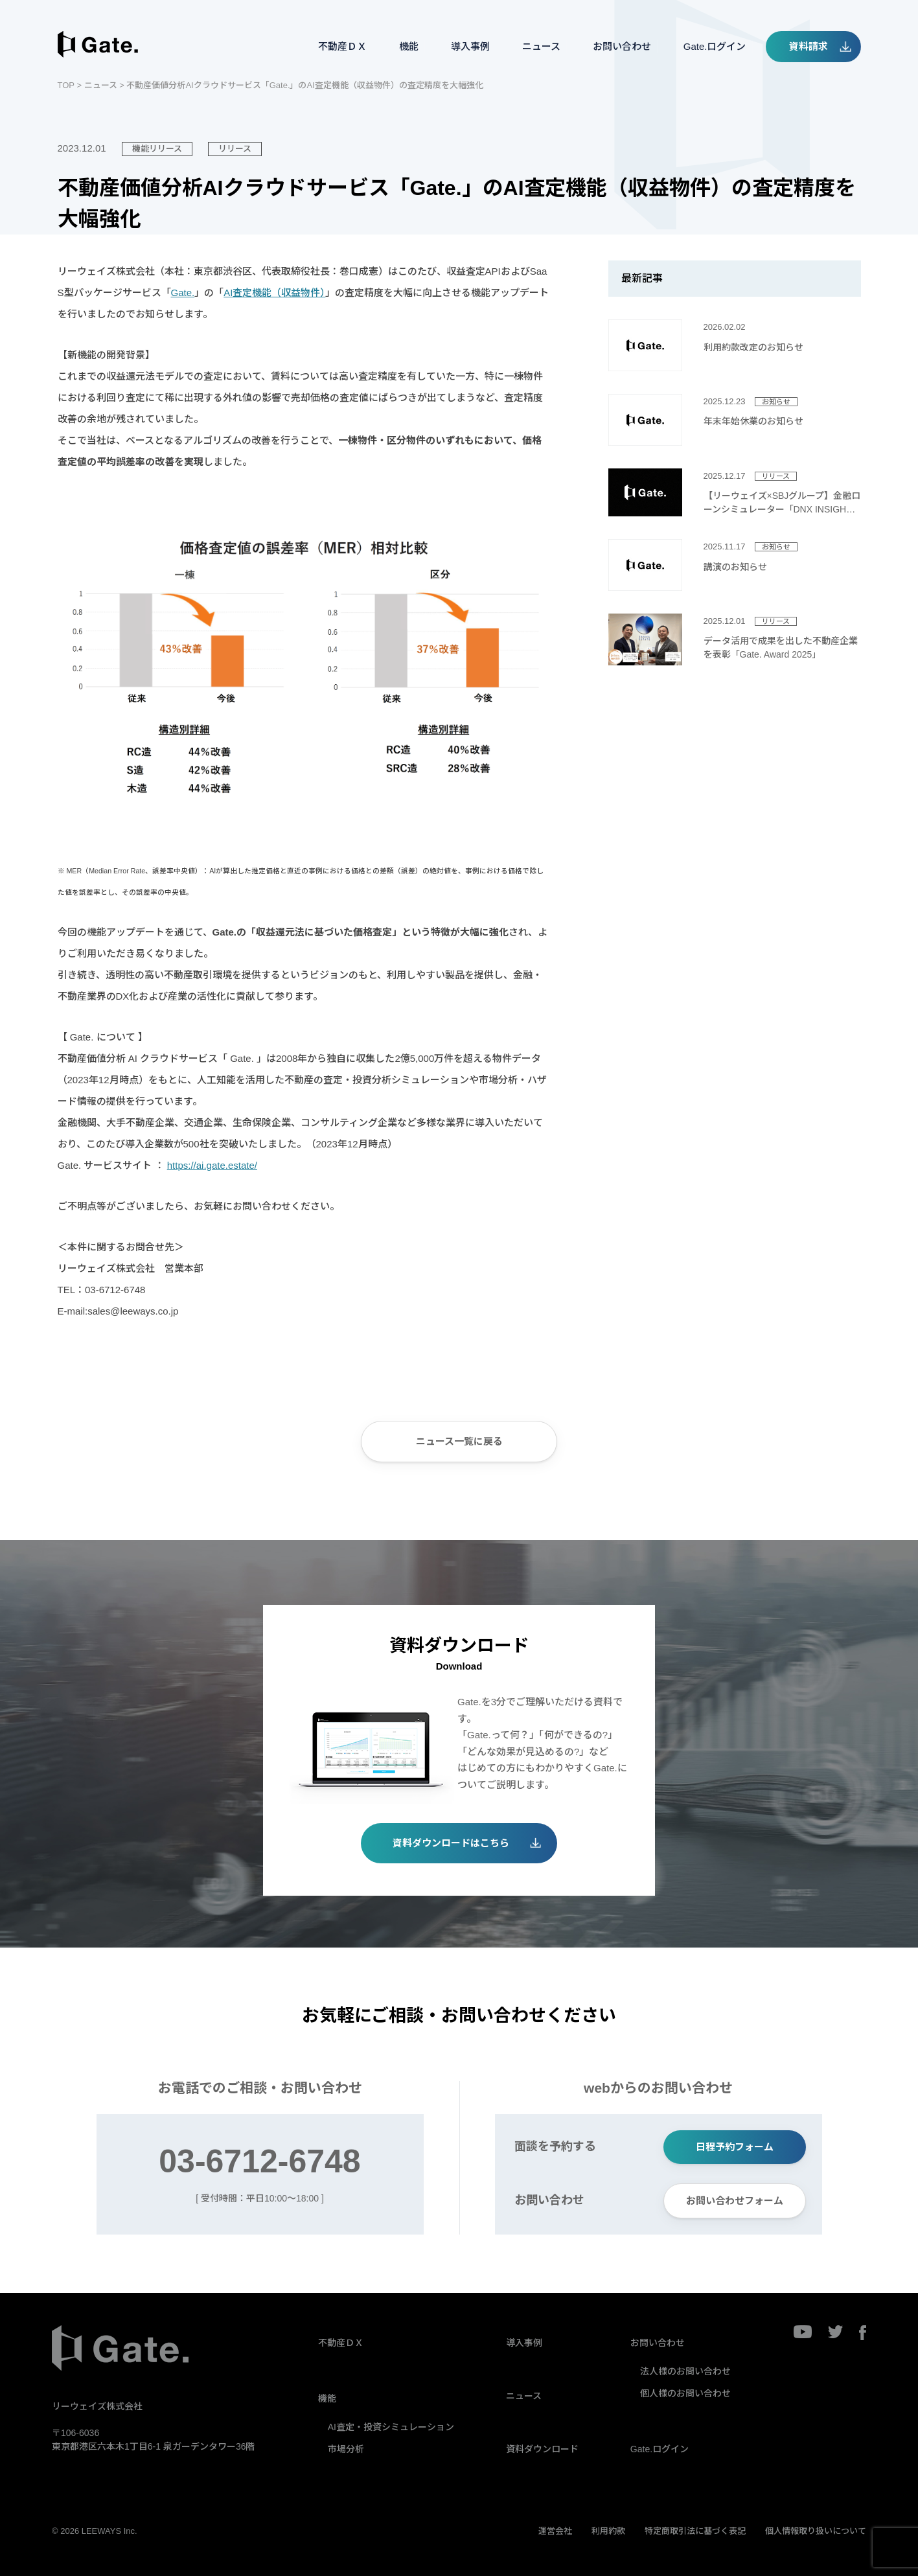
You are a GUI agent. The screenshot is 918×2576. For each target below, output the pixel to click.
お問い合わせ (622, 46)
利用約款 (608, 2531)
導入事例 (470, 46)
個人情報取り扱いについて (815, 2531)
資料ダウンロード (542, 2449)
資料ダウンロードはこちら (451, 1842)
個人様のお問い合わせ (685, 2393)
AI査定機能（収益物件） (274, 292)
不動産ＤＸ (342, 46)
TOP (66, 85)
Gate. (183, 292)
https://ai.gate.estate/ (212, 1165)
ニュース (541, 46)
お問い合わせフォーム (734, 2200)
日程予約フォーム (735, 2146)
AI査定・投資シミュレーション (391, 2427)
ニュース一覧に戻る (459, 1441)
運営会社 (555, 2531)
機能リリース (157, 149)
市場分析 (346, 2449)
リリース (234, 149)
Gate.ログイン (714, 46)
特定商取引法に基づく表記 (695, 2531)
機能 (409, 46)
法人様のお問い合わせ (685, 2371)
